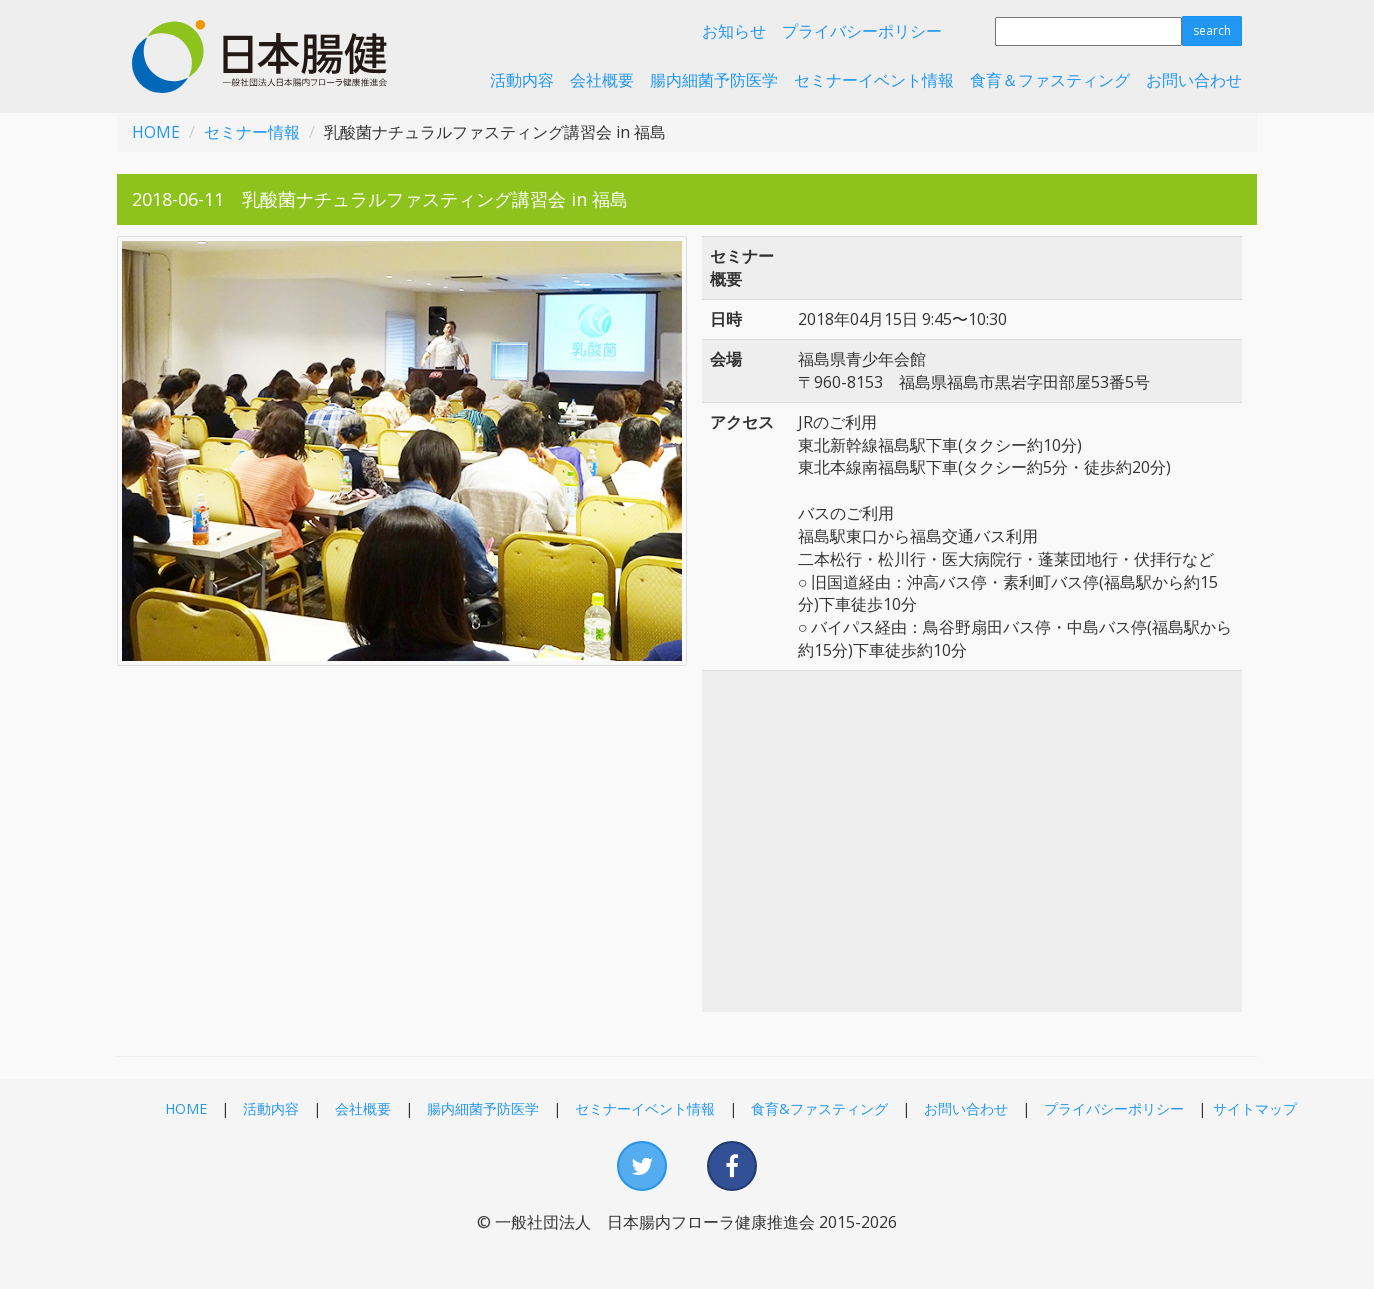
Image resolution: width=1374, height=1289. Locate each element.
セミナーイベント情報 (874, 80)
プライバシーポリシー (862, 31)
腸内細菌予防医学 (714, 80)
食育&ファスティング (819, 1108)
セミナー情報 (252, 132)
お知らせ (734, 31)
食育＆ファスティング (1050, 80)
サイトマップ (1255, 1108)
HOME (156, 132)
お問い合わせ (1194, 80)
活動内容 (522, 80)
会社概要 (602, 80)
